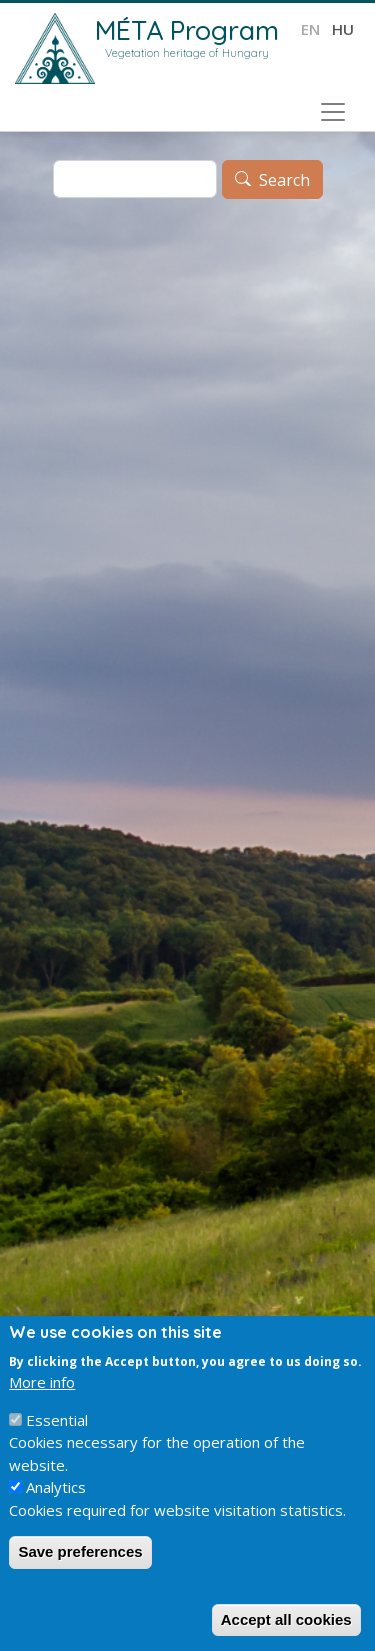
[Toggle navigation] (333, 112)
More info (42, 1382)
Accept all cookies (286, 1619)
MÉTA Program (187, 30)
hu (343, 29)
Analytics (56, 1487)
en (310, 29)
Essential (57, 1420)
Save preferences (80, 1551)
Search (284, 180)
